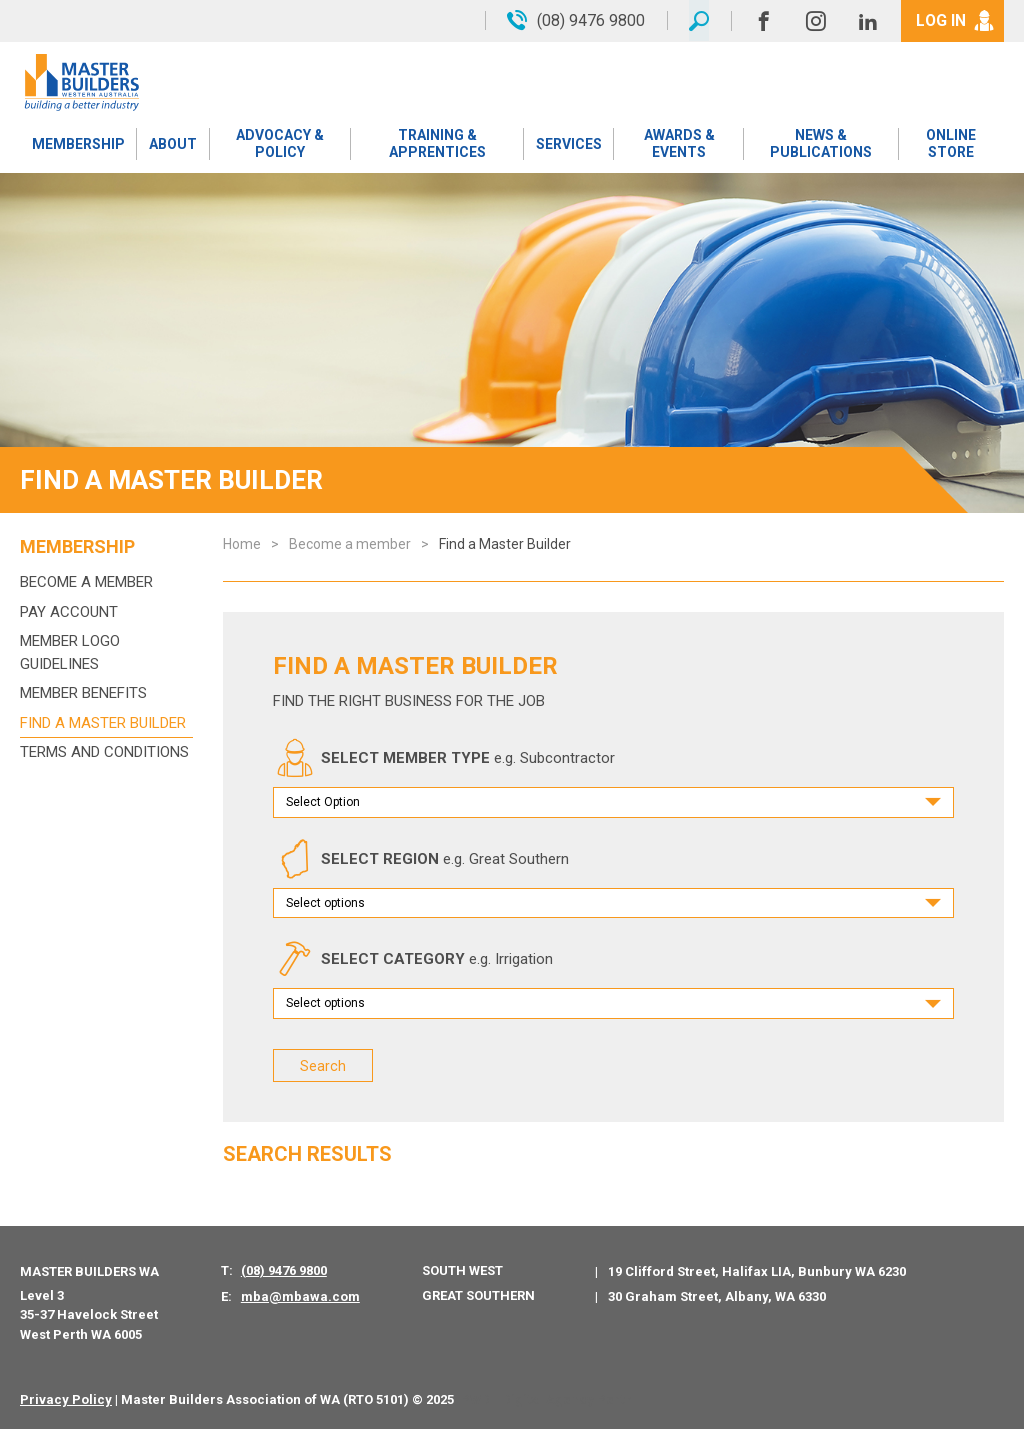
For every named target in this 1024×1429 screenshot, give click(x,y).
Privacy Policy (66, 1399)
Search (322, 1065)
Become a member (86, 582)
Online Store (951, 144)
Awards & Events (678, 144)
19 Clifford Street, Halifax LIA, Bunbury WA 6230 (757, 1270)
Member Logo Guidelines (70, 652)
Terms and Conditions (104, 752)
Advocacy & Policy (280, 144)
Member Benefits (83, 693)
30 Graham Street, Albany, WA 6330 (717, 1295)
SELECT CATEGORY (413, 959)
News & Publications (821, 144)
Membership (78, 145)
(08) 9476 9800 (284, 1269)
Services (569, 145)
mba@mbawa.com (300, 1295)
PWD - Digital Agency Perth (546, 1399)
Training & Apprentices (437, 144)
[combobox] (613, 802)
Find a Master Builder (103, 723)
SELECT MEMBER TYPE (444, 758)
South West (462, 1269)
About (173, 145)
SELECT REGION (421, 859)
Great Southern (478, 1295)
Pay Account (69, 612)
